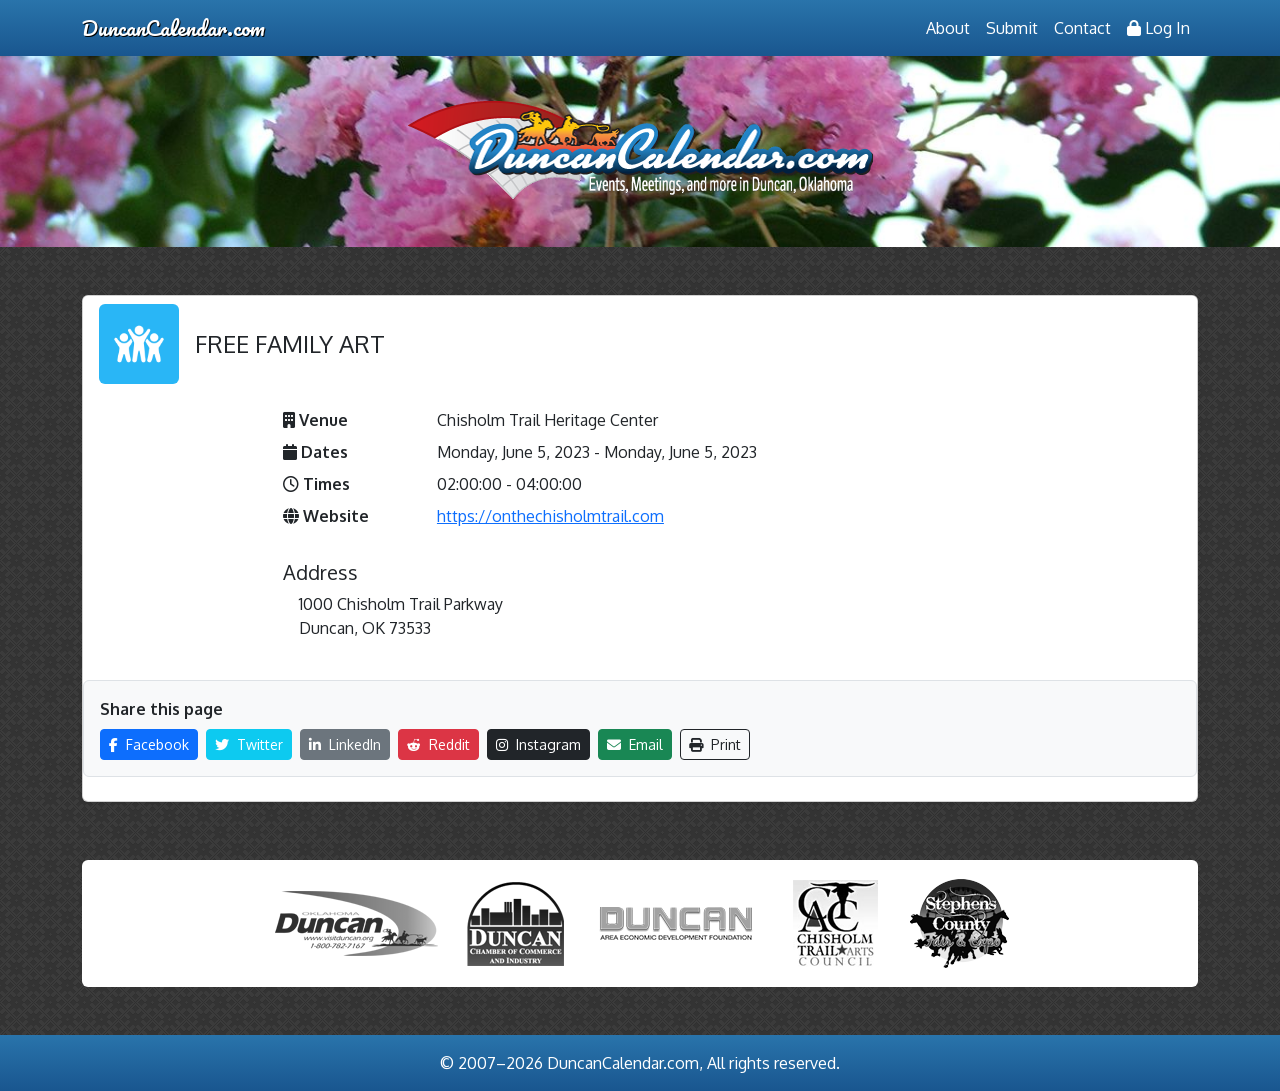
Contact (1082, 28)
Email (635, 744)
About (948, 28)
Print (715, 744)
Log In (1158, 28)
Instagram (538, 744)
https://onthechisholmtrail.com (550, 516)
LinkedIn (345, 744)
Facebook (149, 744)
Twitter (249, 744)
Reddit (438, 744)
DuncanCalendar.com (173, 27)
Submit (1012, 28)
